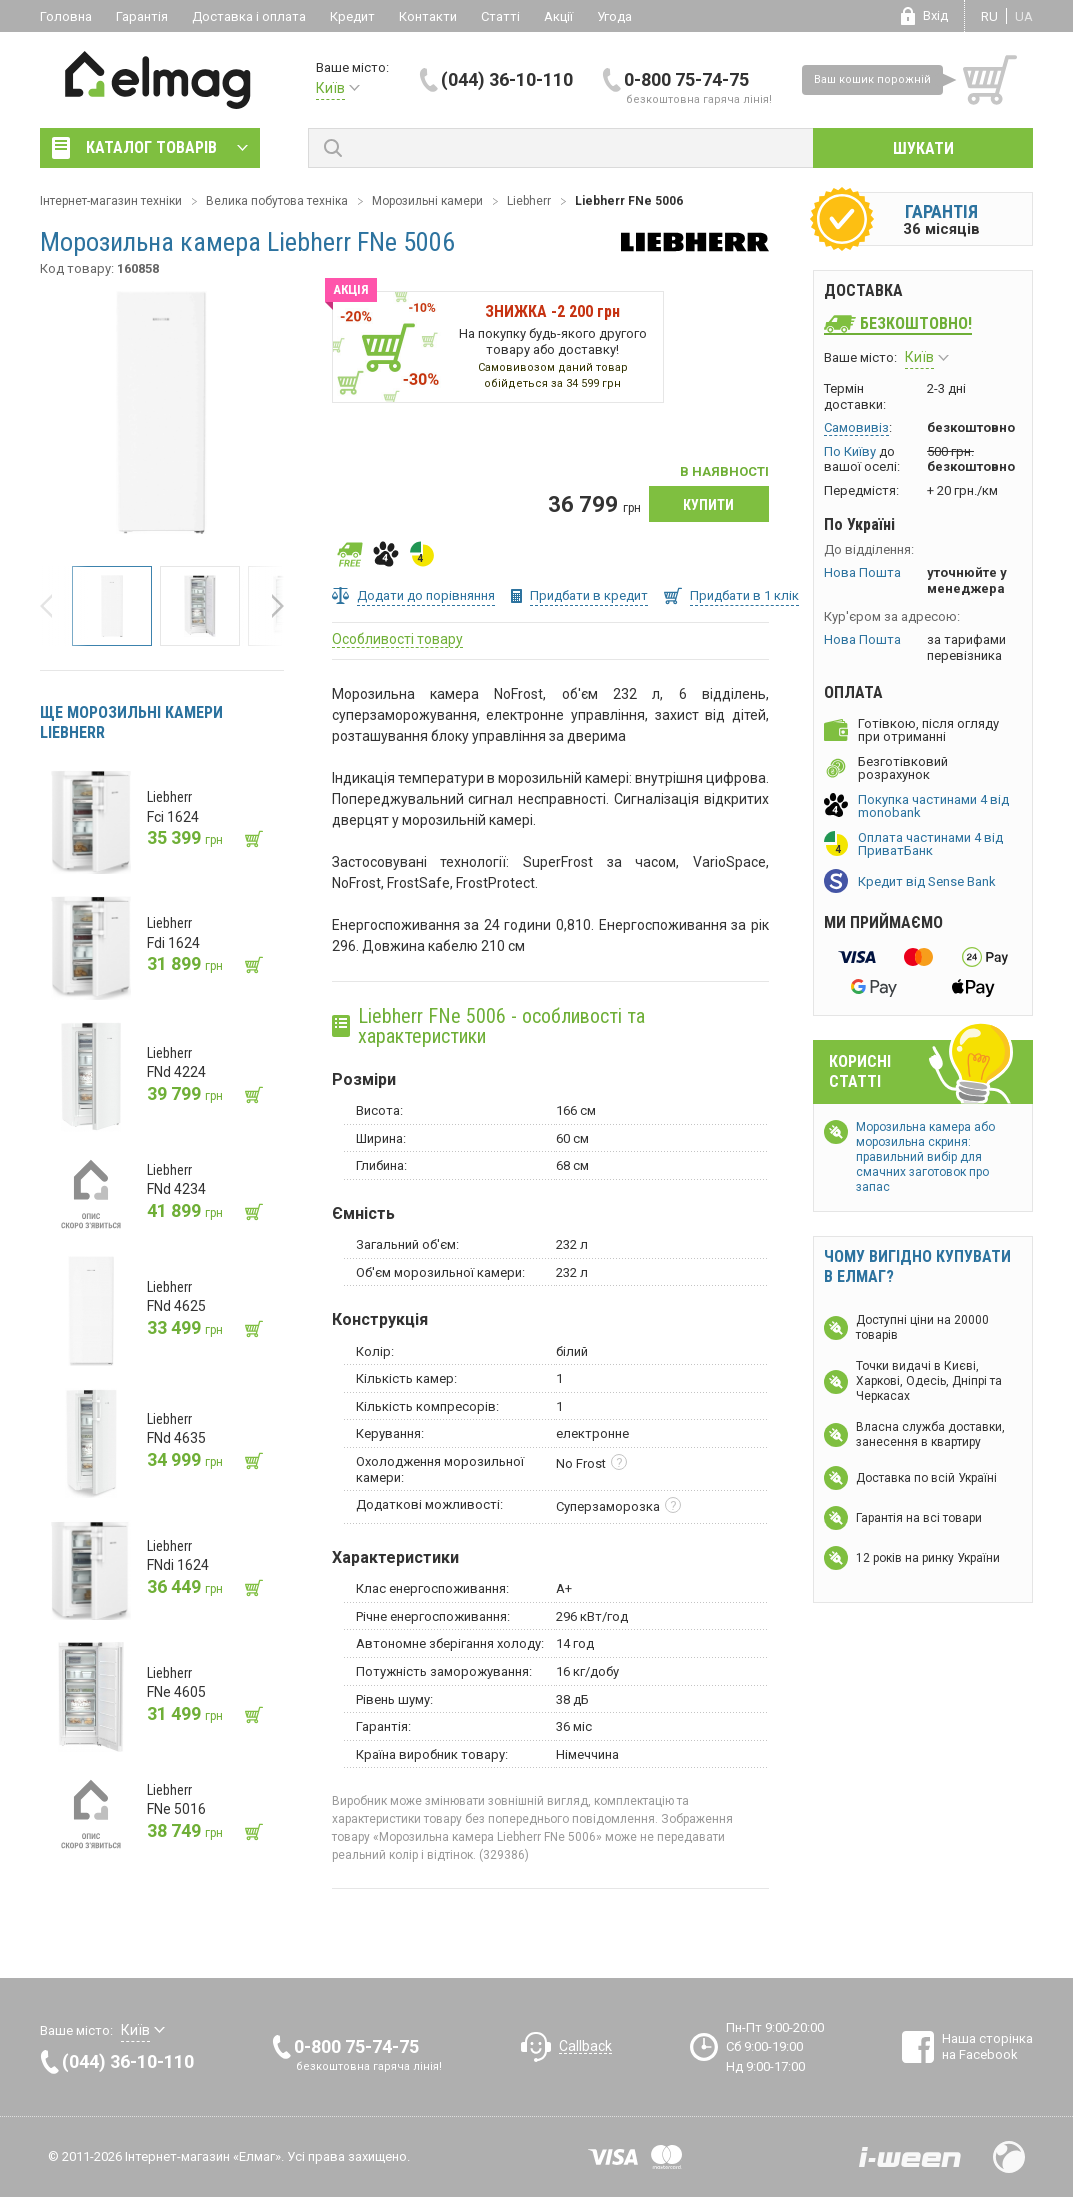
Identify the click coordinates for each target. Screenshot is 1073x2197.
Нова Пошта (862, 572)
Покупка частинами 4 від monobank (933, 806)
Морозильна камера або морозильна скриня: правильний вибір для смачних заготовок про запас (925, 1157)
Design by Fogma (1009, 2157)
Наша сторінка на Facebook (987, 2046)
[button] (52, 606)
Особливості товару (397, 639)
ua (1024, 16)
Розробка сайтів (910, 2157)
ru (989, 16)
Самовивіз (856, 427)
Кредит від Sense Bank (927, 881)
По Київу (850, 451)
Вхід (935, 15)
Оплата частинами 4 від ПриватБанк (930, 844)
